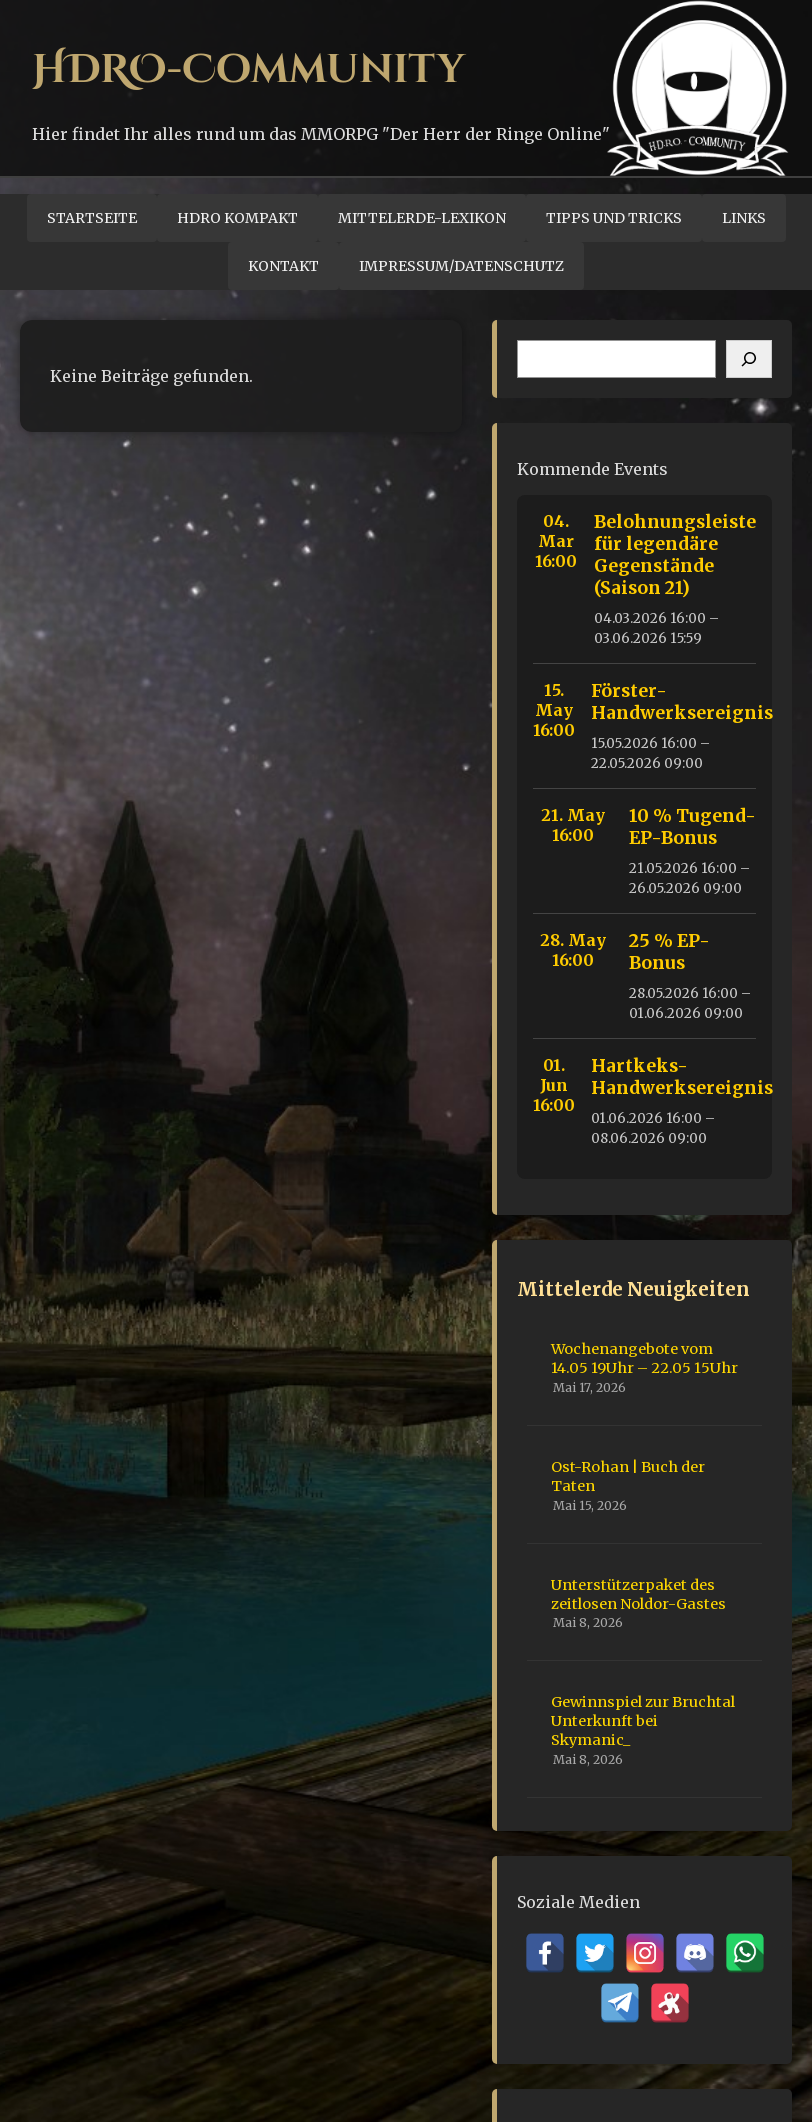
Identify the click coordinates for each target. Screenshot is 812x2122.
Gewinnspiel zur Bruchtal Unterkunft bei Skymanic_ (643, 1721)
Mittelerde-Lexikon (422, 218)
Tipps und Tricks (614, 218)
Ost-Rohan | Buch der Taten (628, 1476)
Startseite (92, 218)
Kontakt (283, 266)
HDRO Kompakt (237, 218)
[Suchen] (749, 359)
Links (744, 218)
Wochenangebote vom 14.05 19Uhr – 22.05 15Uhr (644, 1358)
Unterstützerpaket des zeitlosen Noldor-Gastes (638, 1594)
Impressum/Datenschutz (461, 266)
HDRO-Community (248, 70)
